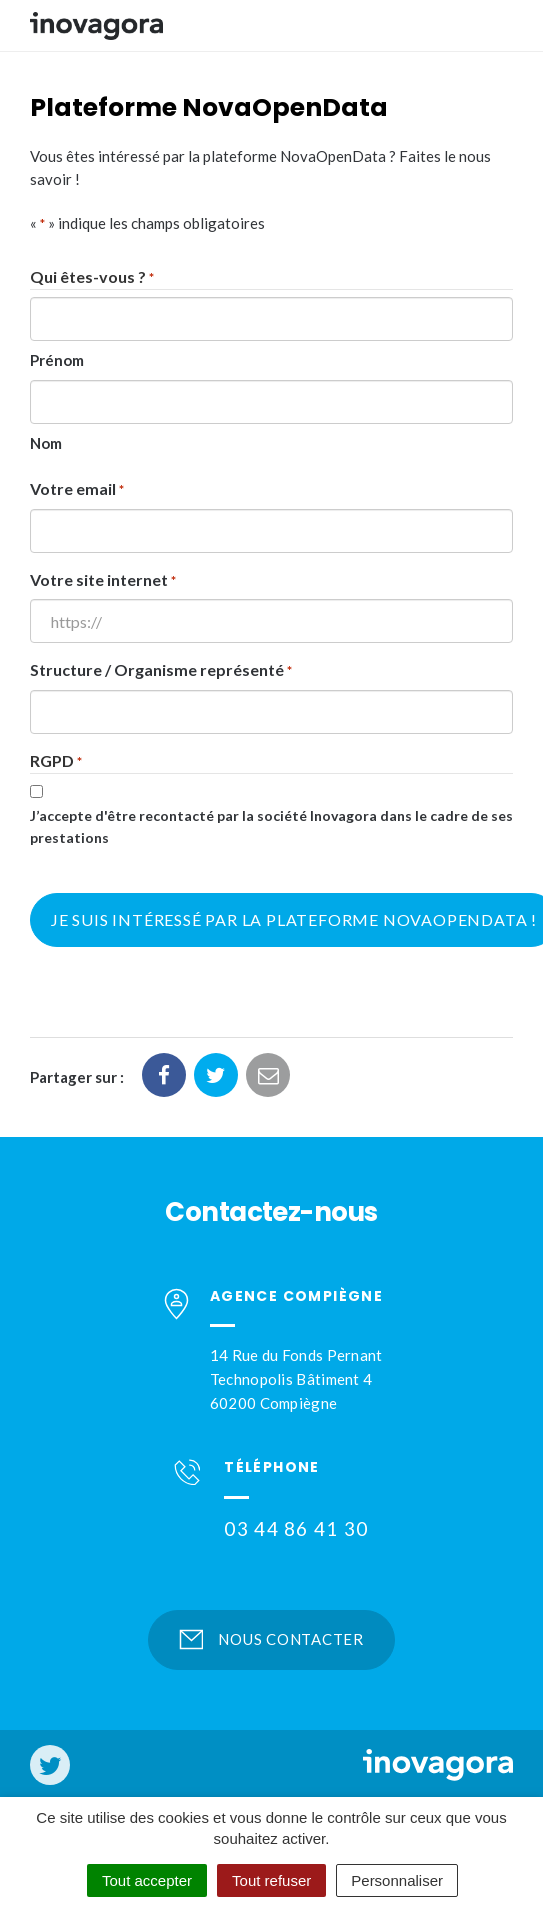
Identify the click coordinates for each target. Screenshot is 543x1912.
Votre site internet (103, 581)
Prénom (57, 360)
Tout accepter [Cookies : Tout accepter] (147, 1880)
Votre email (77, 490)
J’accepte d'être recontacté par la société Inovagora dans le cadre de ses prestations (271, 827)
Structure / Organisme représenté (161, 671)
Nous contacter (271, 1639)
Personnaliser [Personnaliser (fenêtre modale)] (397, 1880)
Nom (46, 443)
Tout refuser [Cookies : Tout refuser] (271, 1880)
